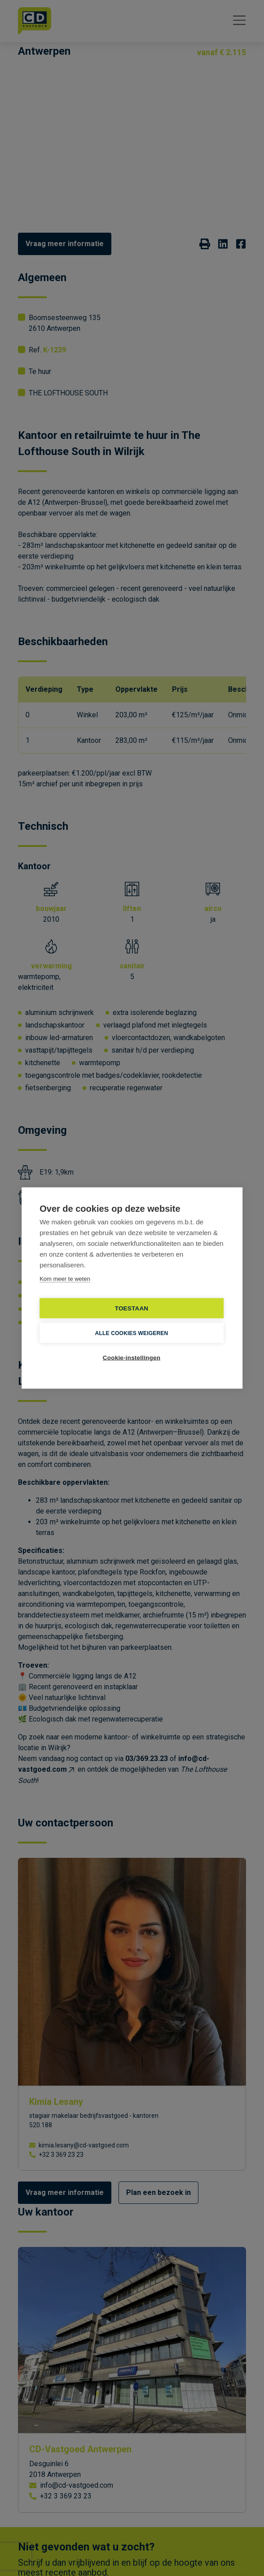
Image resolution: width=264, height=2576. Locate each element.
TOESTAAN (132, 1308)
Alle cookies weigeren (131, 1333)
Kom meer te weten (65, 1278)
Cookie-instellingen (131, 1357)
